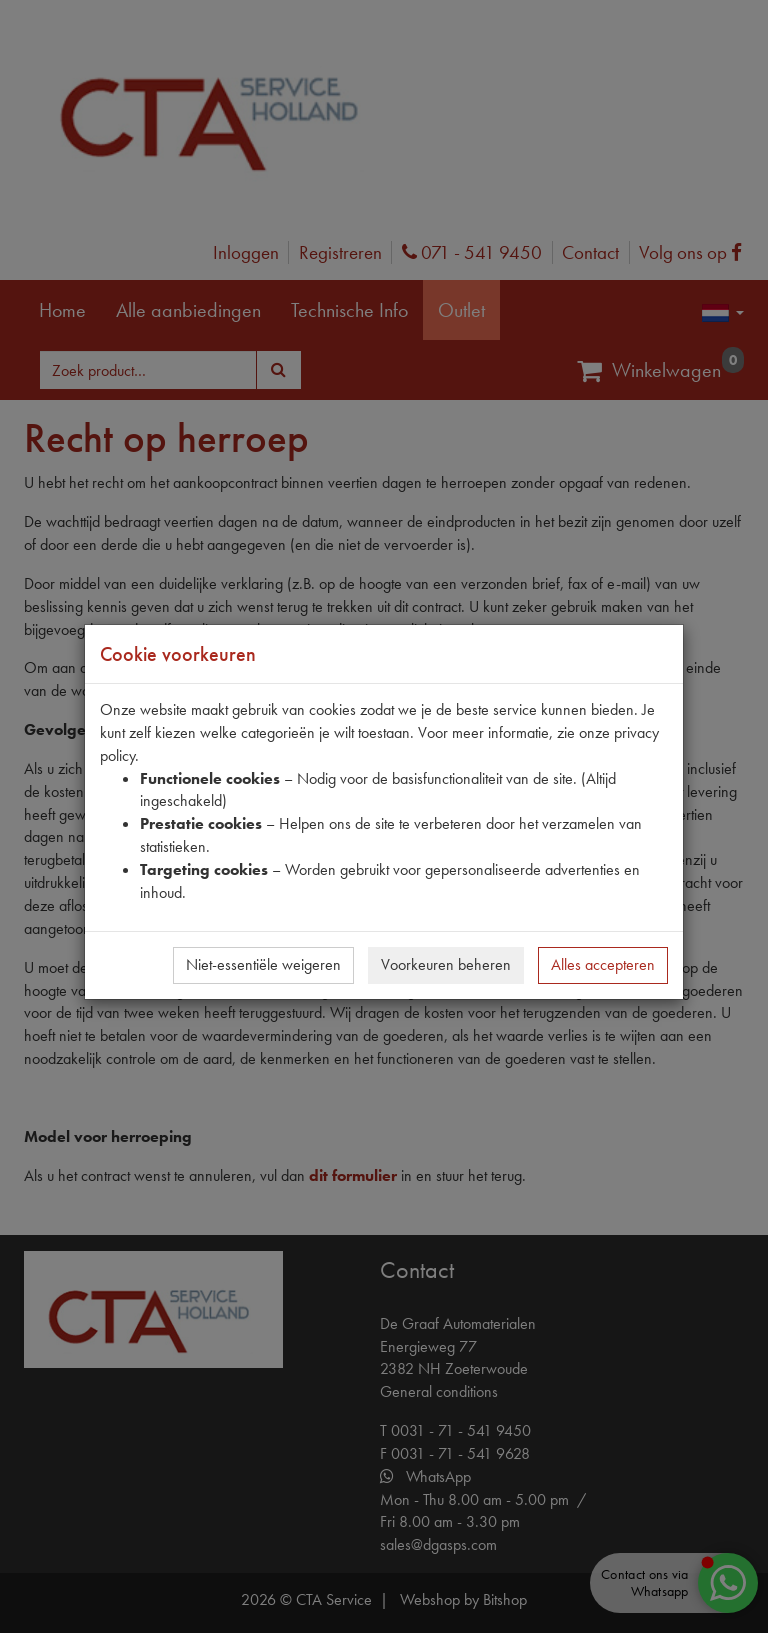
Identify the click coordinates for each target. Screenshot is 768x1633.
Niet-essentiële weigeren (263, 964)
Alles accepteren (603, 964)
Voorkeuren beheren (446, 964)
